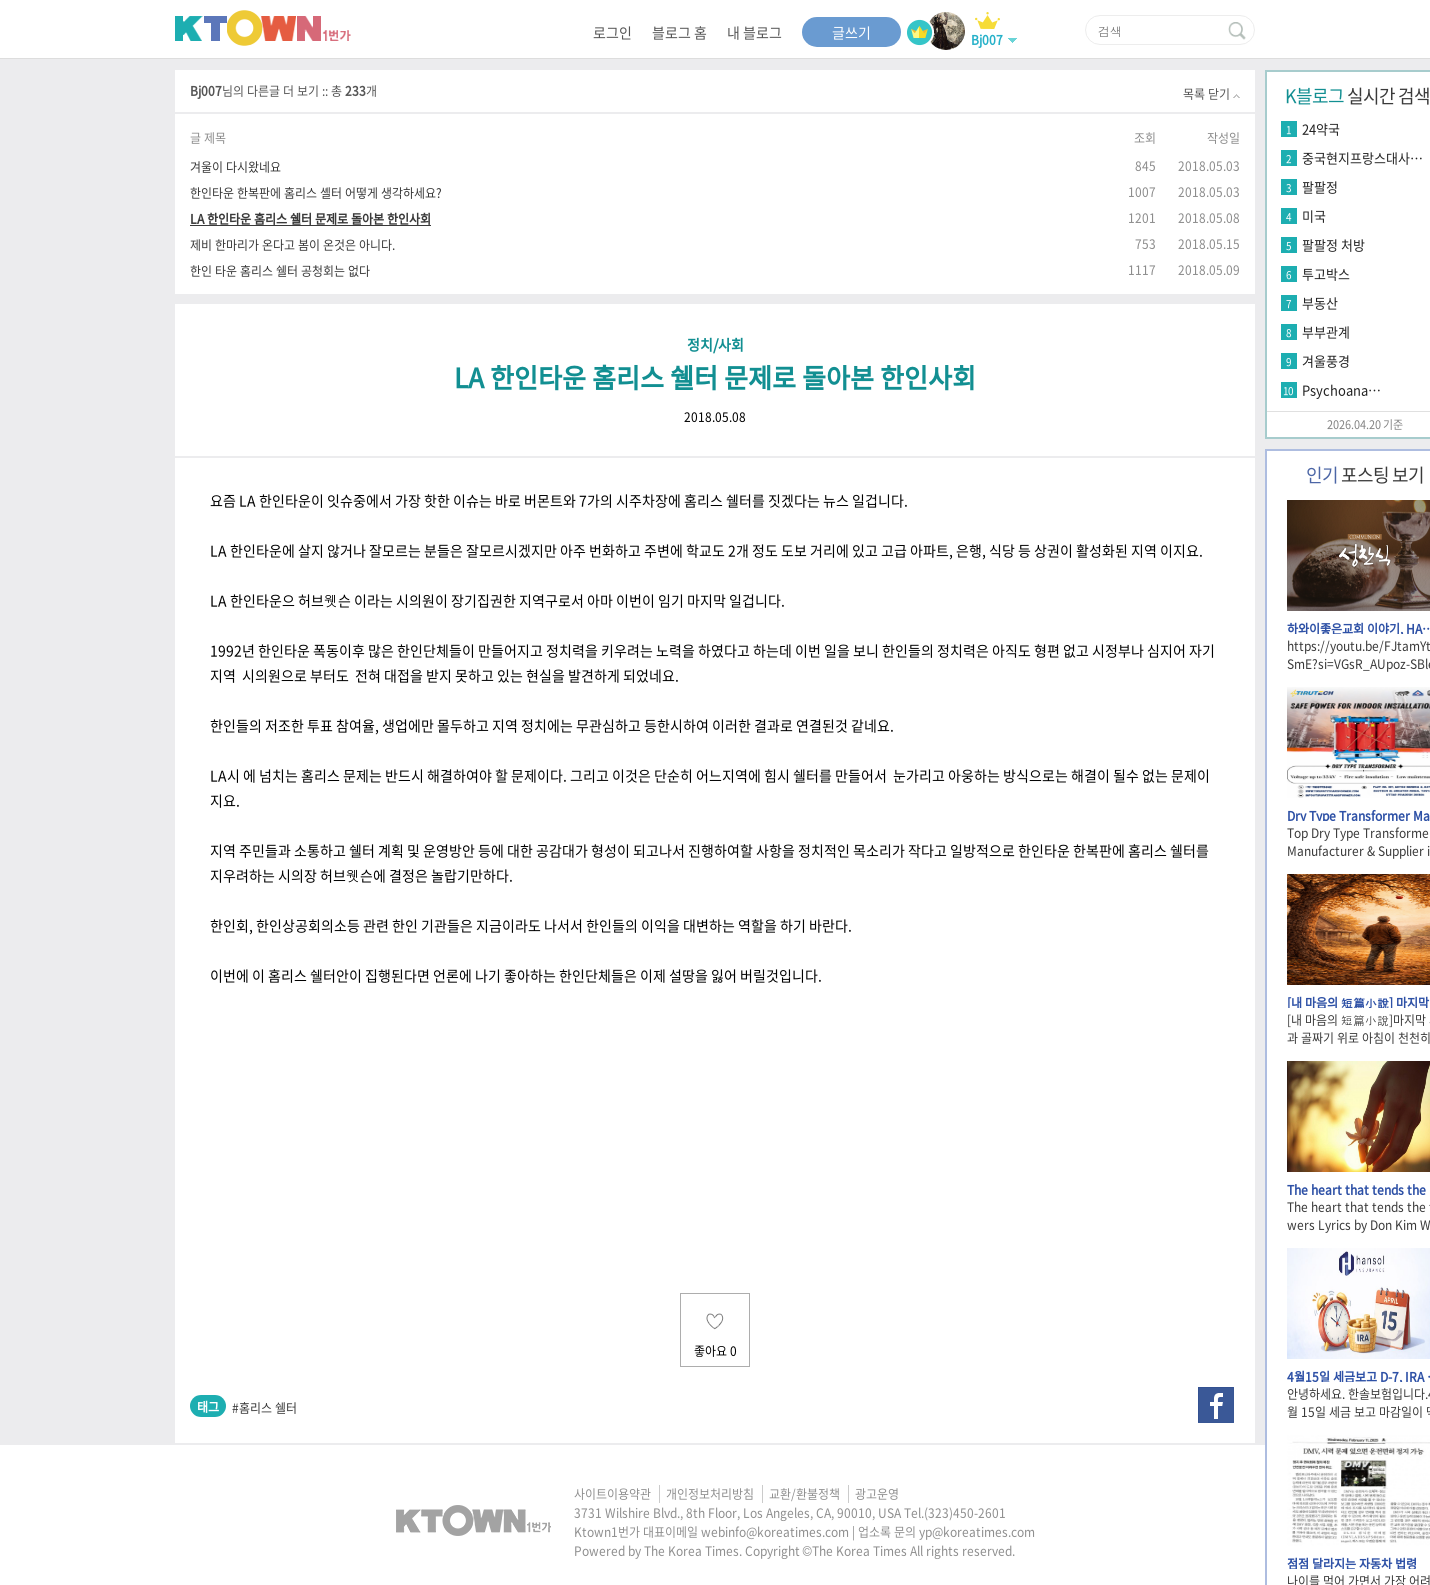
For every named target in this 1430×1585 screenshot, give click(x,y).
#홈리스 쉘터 (264, 1408)
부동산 (1320, 302)
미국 (1314, 215)
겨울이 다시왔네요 (235, 166)
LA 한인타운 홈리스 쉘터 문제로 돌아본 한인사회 (310, 218)
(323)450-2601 (965, 1513)
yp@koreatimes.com (977, 1532)
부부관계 (1326, 331)
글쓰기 (851, 32)
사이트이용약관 (612, 1494)
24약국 (1321, 128)
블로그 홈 (679, 32)
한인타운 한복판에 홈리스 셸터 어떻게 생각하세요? (316, 192)
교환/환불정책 (804, 1494)
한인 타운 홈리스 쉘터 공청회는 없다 (280, 270)
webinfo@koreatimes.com (775, 1532)
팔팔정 (1320, 186)
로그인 (612, 32)
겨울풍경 (1326, 360)
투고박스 (1326, 273)
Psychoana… (1341, 389)
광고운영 (877, 1494)
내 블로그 (754, 32)
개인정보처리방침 (710, 1494)
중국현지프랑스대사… (1362, 157)
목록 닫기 (1211, 94)
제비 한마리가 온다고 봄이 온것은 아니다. (292, 244)
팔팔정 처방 (1333, 244)
